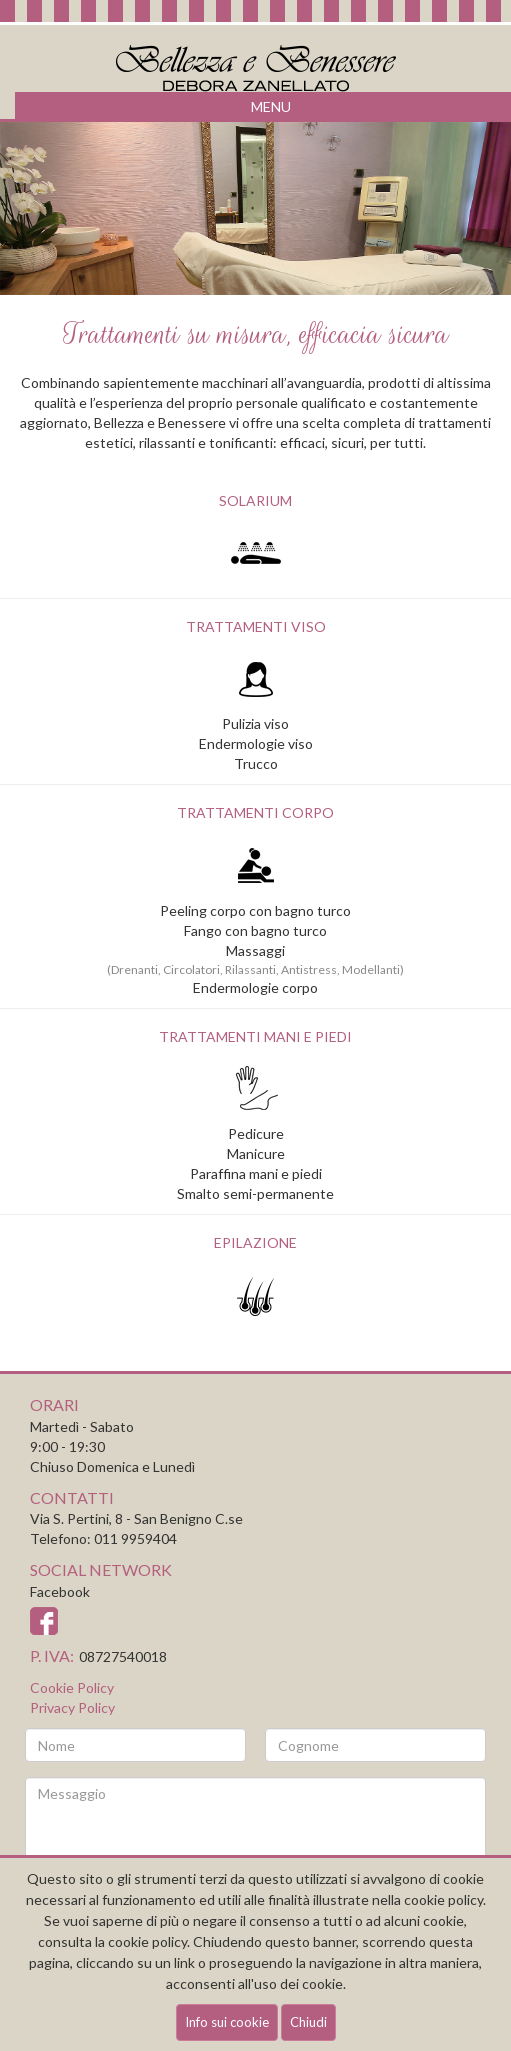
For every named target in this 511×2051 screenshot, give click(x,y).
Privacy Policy (72, 1707)
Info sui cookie (227, 2022)
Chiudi (308, 2022)
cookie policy (147, 1941)
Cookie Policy (72, 1687)
